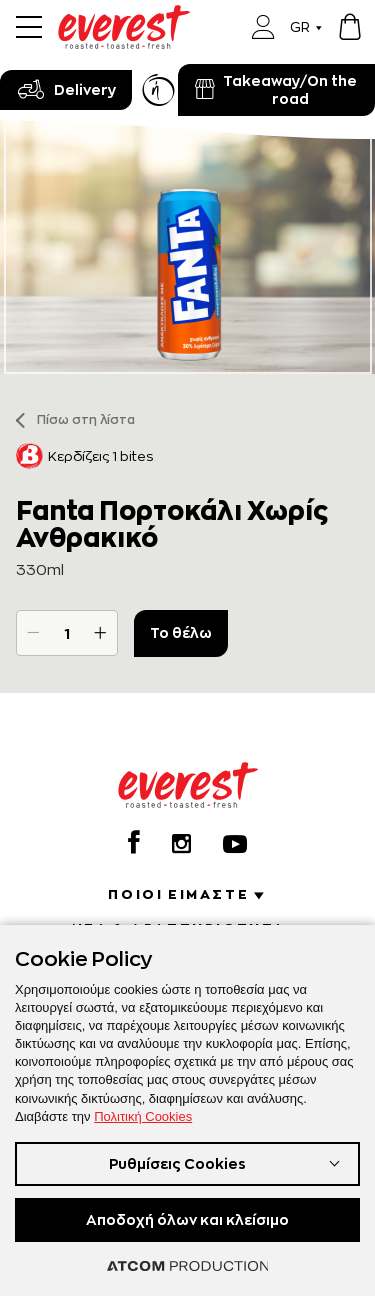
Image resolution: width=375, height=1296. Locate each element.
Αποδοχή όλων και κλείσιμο (187, 1219)
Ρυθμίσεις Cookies (177, 1163)
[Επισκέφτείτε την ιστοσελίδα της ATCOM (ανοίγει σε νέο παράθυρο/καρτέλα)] (188, 1266)
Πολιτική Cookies (143, 1116)
